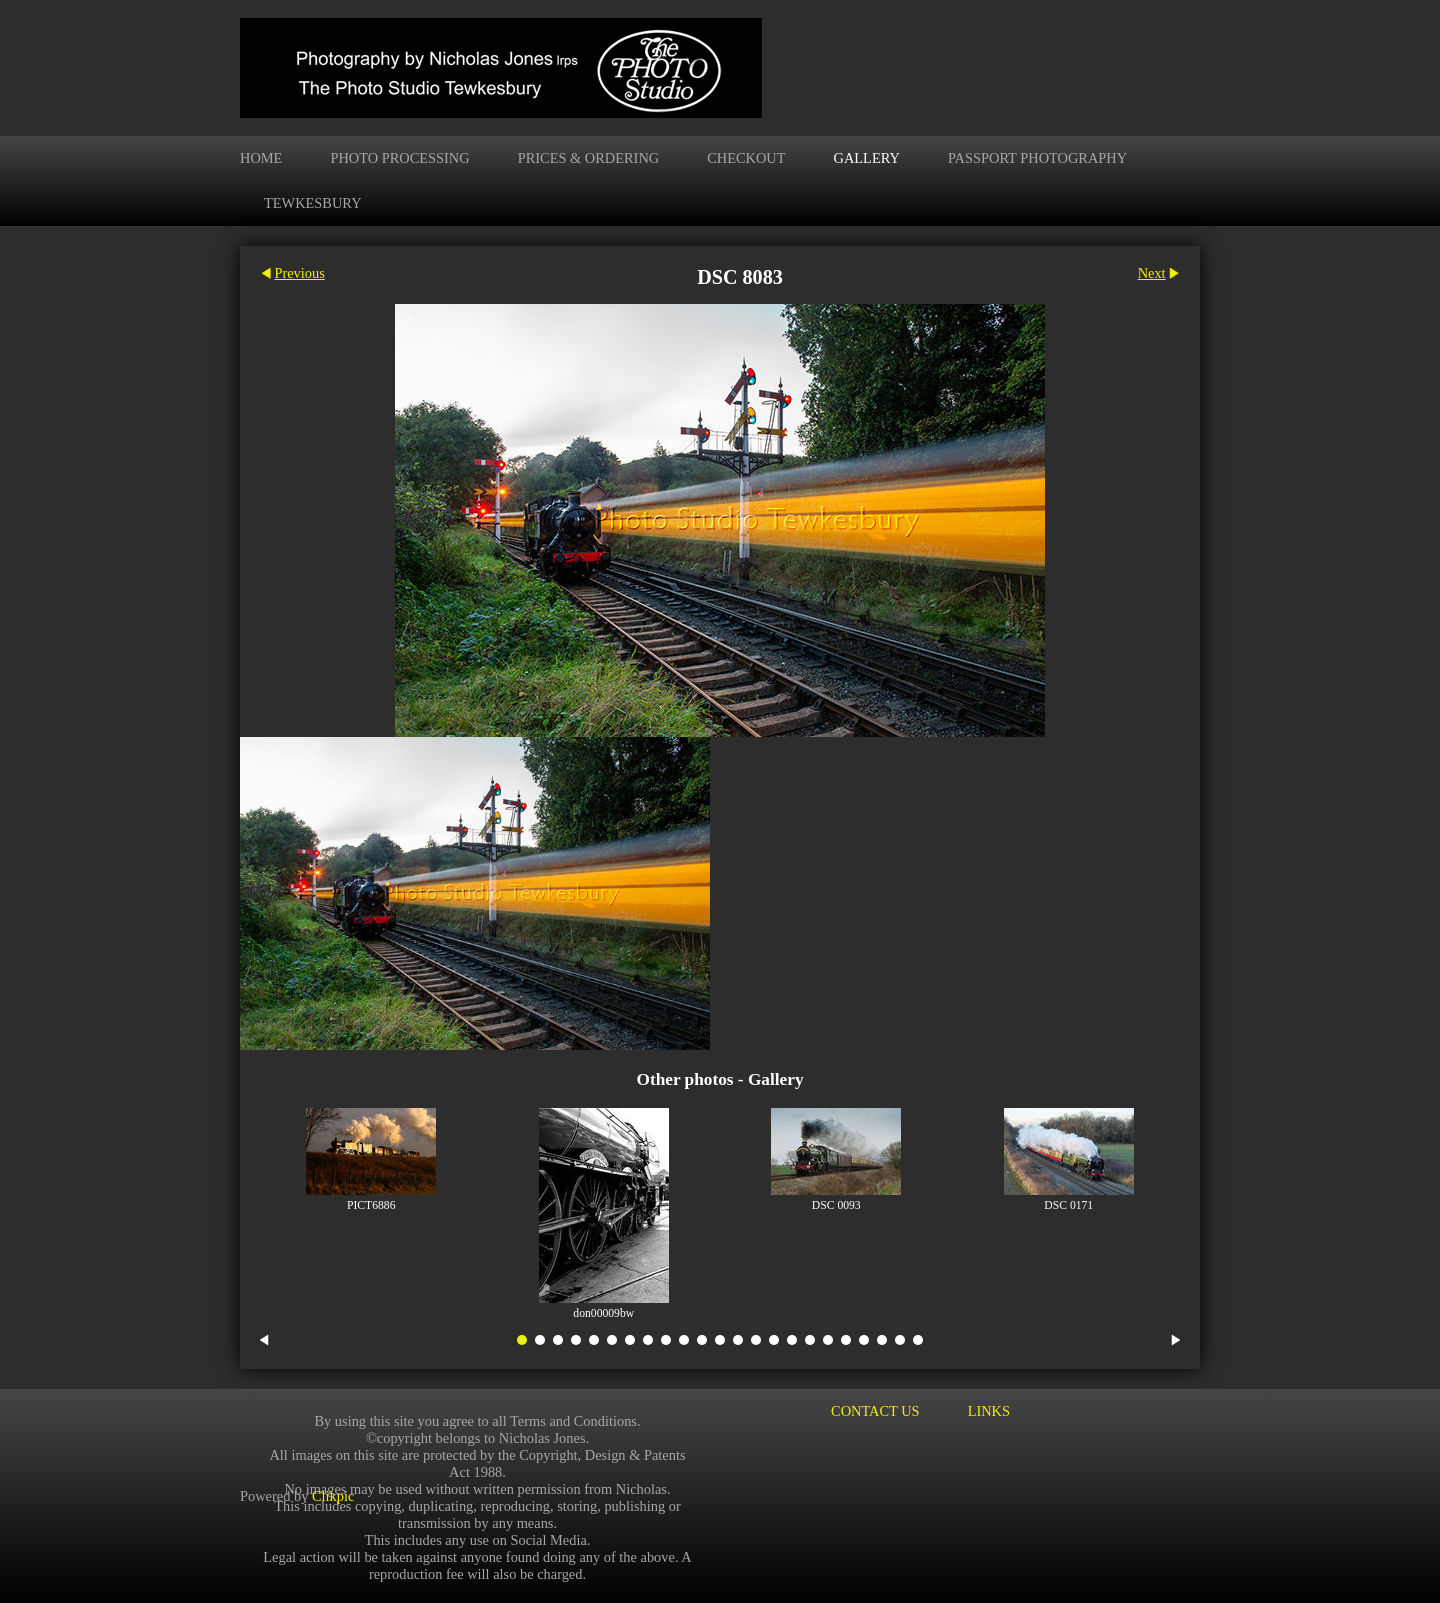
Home (261, 158)
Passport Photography (1037, 158)
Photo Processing (399, 158)
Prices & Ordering (589, 158)
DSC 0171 (1068, 1205)
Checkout (746, 158)
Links (989, 1411)
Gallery (867, 158)
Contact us (875, 1411)
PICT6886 (371, 1205)
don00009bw (603, 1313)
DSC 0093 (836, 1205)
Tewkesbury (313, 203)
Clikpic (333, 1495)
